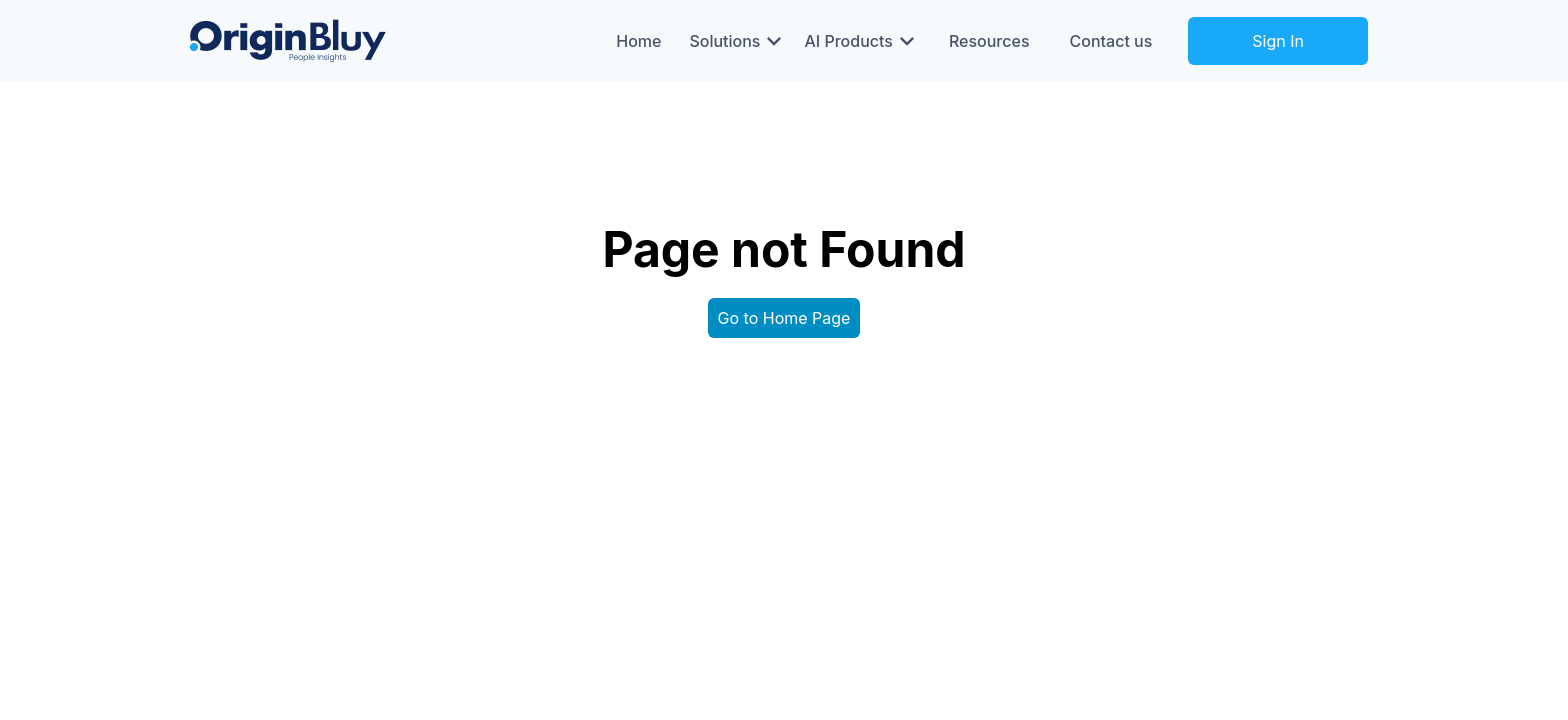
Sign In (1278, 41)
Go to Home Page (784, 318)
